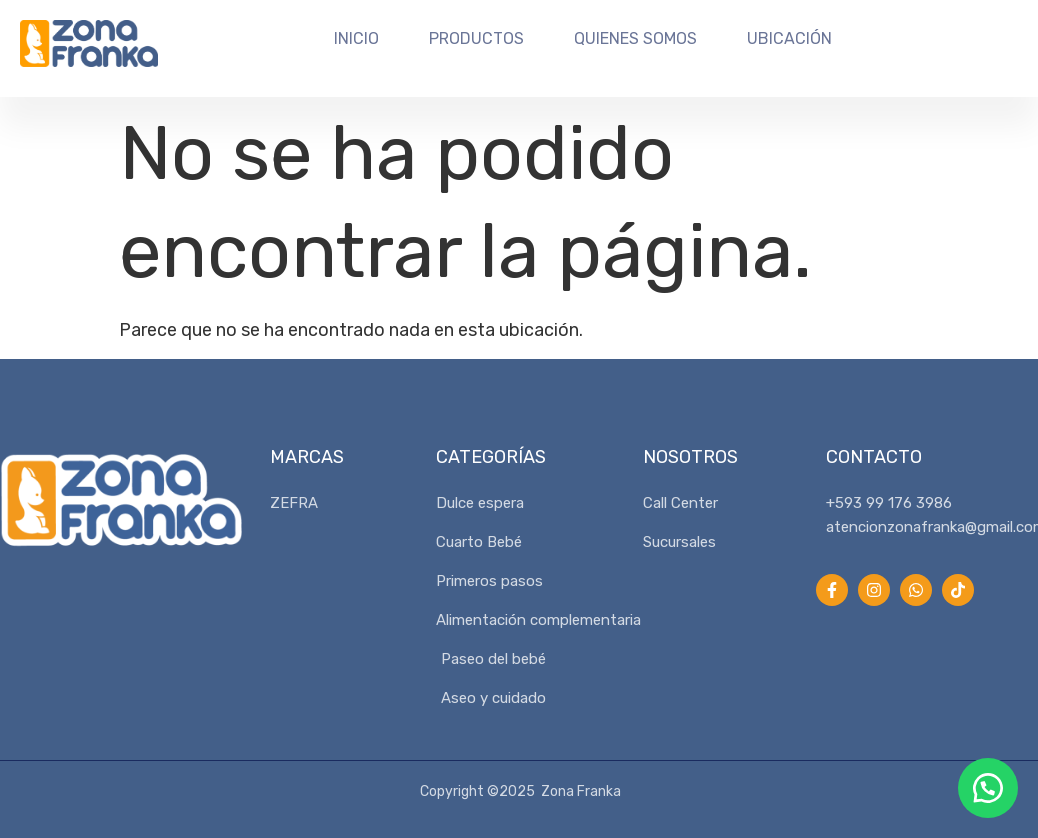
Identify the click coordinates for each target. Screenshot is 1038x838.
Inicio (356, 38)
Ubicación (789, 38)
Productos (476, 38)
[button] (988, 788)
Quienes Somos (635, 38)
